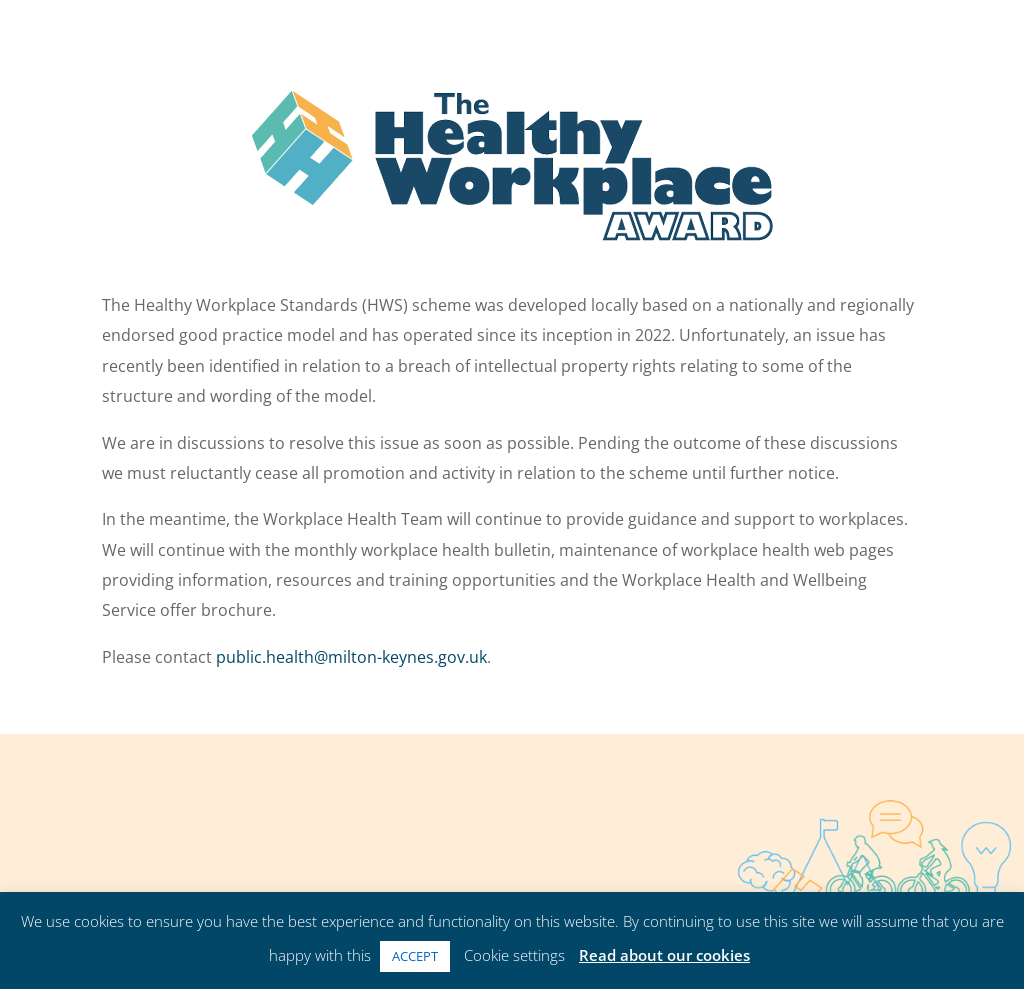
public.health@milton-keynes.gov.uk (351, 657)
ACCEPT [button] (415, 956)
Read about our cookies (664, 955)
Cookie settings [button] (514, 955)
